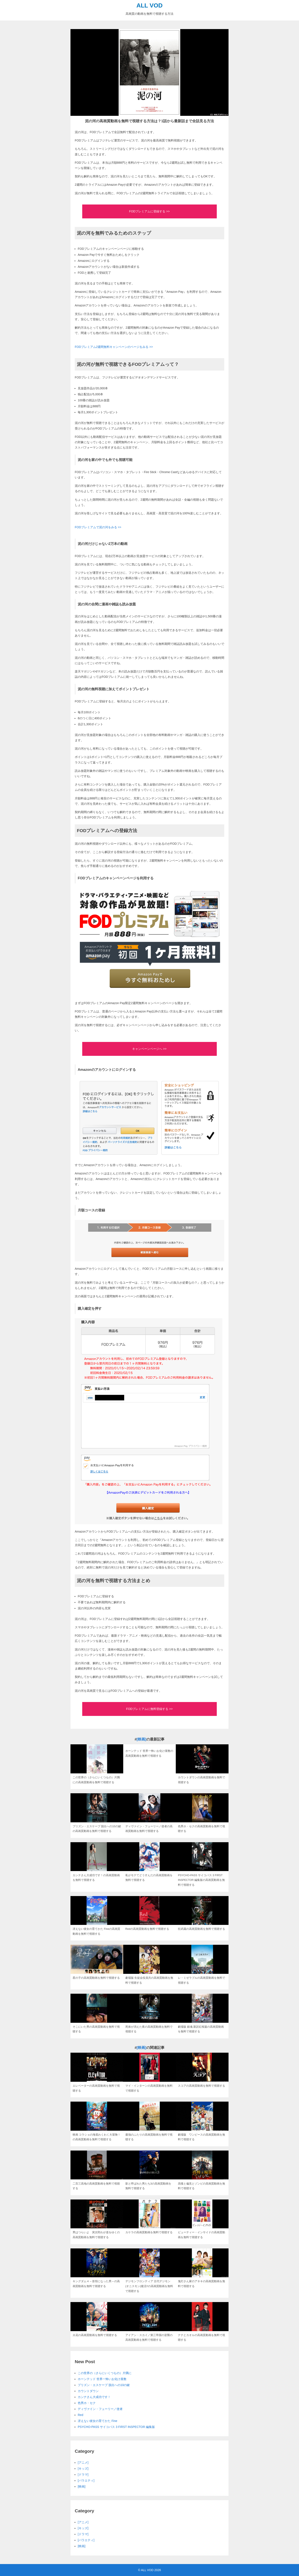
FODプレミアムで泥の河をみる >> (98, 527)
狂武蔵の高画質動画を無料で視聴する (201, 1928)
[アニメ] (83, 2462)
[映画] (141, 1739)
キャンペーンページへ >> (149, 1048)
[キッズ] (83, 2468)
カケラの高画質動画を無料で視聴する (149, 2232)
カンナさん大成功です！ (94, 2397)
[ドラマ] (83, 2474)
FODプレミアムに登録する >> (149, 211)
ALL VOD (149, 5)
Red (80, 2415)
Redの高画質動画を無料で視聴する (147, 1928)
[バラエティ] (86, 2480)
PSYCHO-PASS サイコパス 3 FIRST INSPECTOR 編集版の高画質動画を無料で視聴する (201, 1880)
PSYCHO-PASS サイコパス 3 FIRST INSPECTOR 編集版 (116, 2427)
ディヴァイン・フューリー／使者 (100, 2409)
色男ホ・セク (87, 2403)
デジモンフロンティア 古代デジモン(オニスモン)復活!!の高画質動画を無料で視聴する (149, 2286)
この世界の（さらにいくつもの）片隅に (105, 2373)
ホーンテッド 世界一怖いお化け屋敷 (102, 2379)
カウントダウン (88, 2391)
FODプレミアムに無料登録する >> (149, 1709)
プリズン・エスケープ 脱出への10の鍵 (104, 2385)
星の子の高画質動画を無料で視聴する (96, 1977)
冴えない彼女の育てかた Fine (97, 2421)
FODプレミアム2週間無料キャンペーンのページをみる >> (114, 347)
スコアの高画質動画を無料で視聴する (201, 2085)
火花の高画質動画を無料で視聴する (95, 2335)
